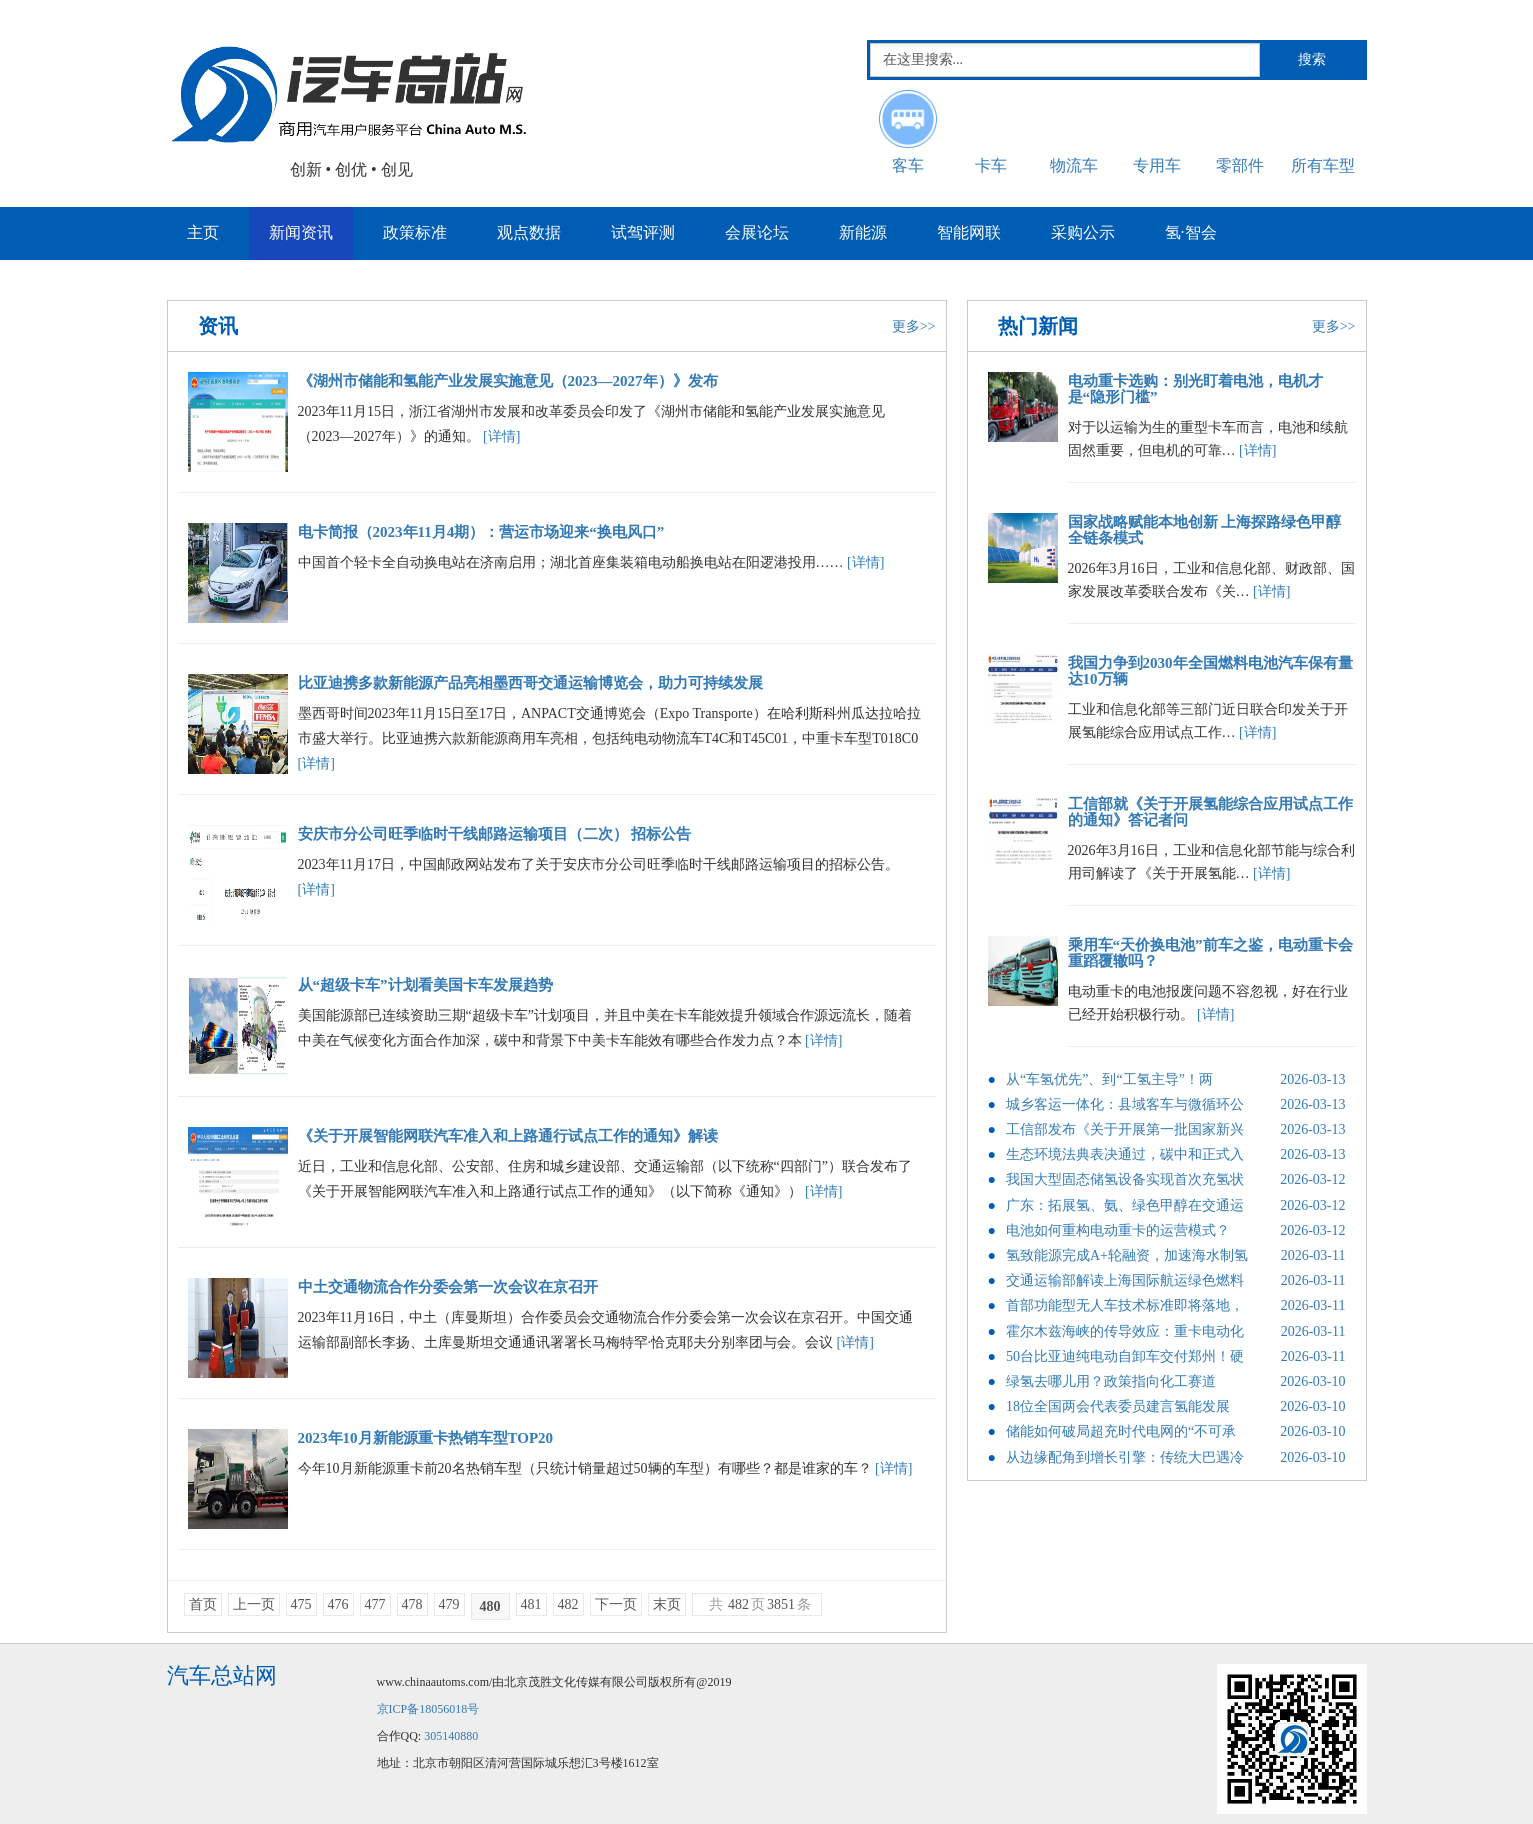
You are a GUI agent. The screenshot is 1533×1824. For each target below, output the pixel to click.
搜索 (1312, 59)
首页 (203, 1604)
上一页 (254, 1604)
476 (338, 1604)
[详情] (501, 436)
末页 (667, 1604)
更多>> (914, 326)
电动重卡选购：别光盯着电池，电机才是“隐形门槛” (1195, 389)
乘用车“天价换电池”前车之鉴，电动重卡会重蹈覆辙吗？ (1210, 953)
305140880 (451, 1736)
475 (301, 1604)
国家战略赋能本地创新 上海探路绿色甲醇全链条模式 (1205, 530)
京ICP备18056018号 (428, 1709)
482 (568, 1604)
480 (490, 1606)
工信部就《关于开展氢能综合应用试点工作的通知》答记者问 (1210, 812)
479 (449, 1604)
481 (531, 1604)
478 (412, 1604)
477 (375, 1604)
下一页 (616, 1604)
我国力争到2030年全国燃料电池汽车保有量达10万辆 (1210, 671)
